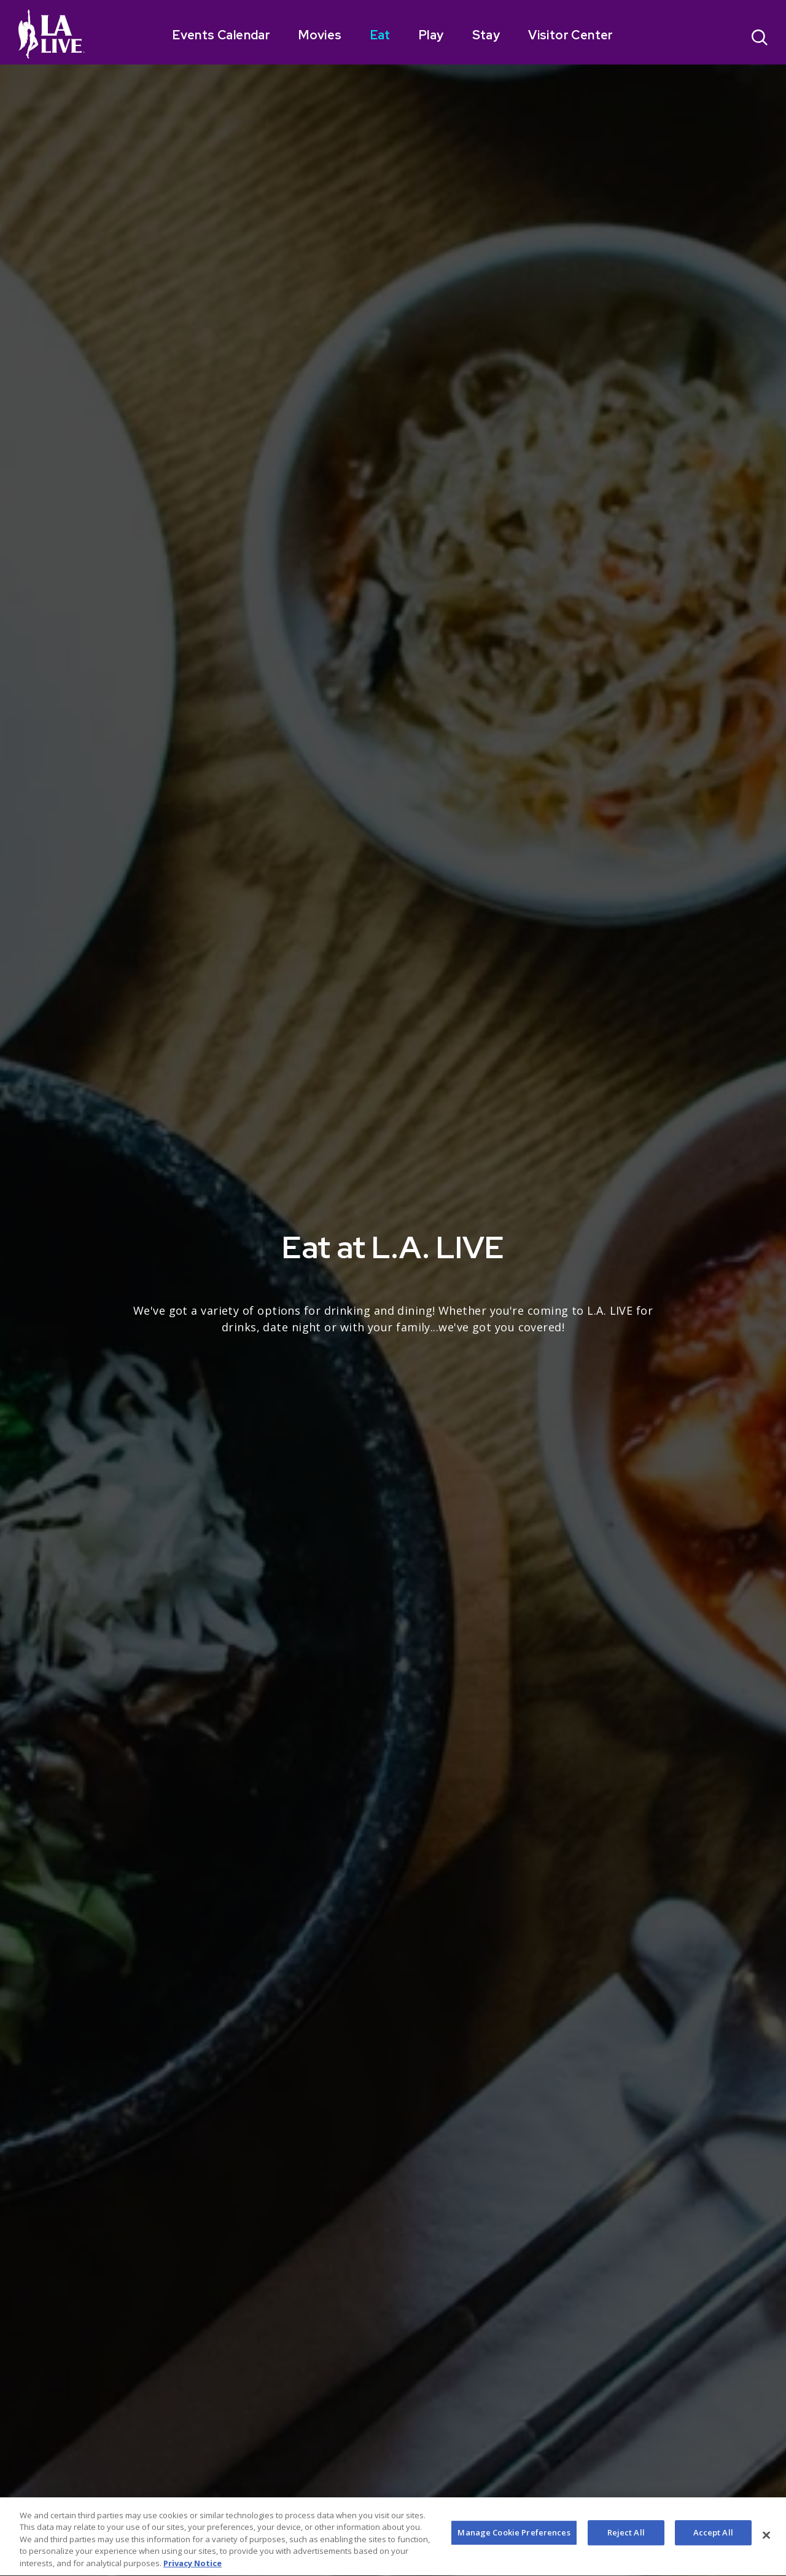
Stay (486, 35)
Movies (319, 35)
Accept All (713, 2546)
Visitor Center (570, 35)
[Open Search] (760, 39)
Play (431, 35)
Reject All (626, 2546)
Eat (380, 35)
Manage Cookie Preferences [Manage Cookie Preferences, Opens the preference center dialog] (513, 2546)
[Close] (766, 2549)
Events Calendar (221, 35)
